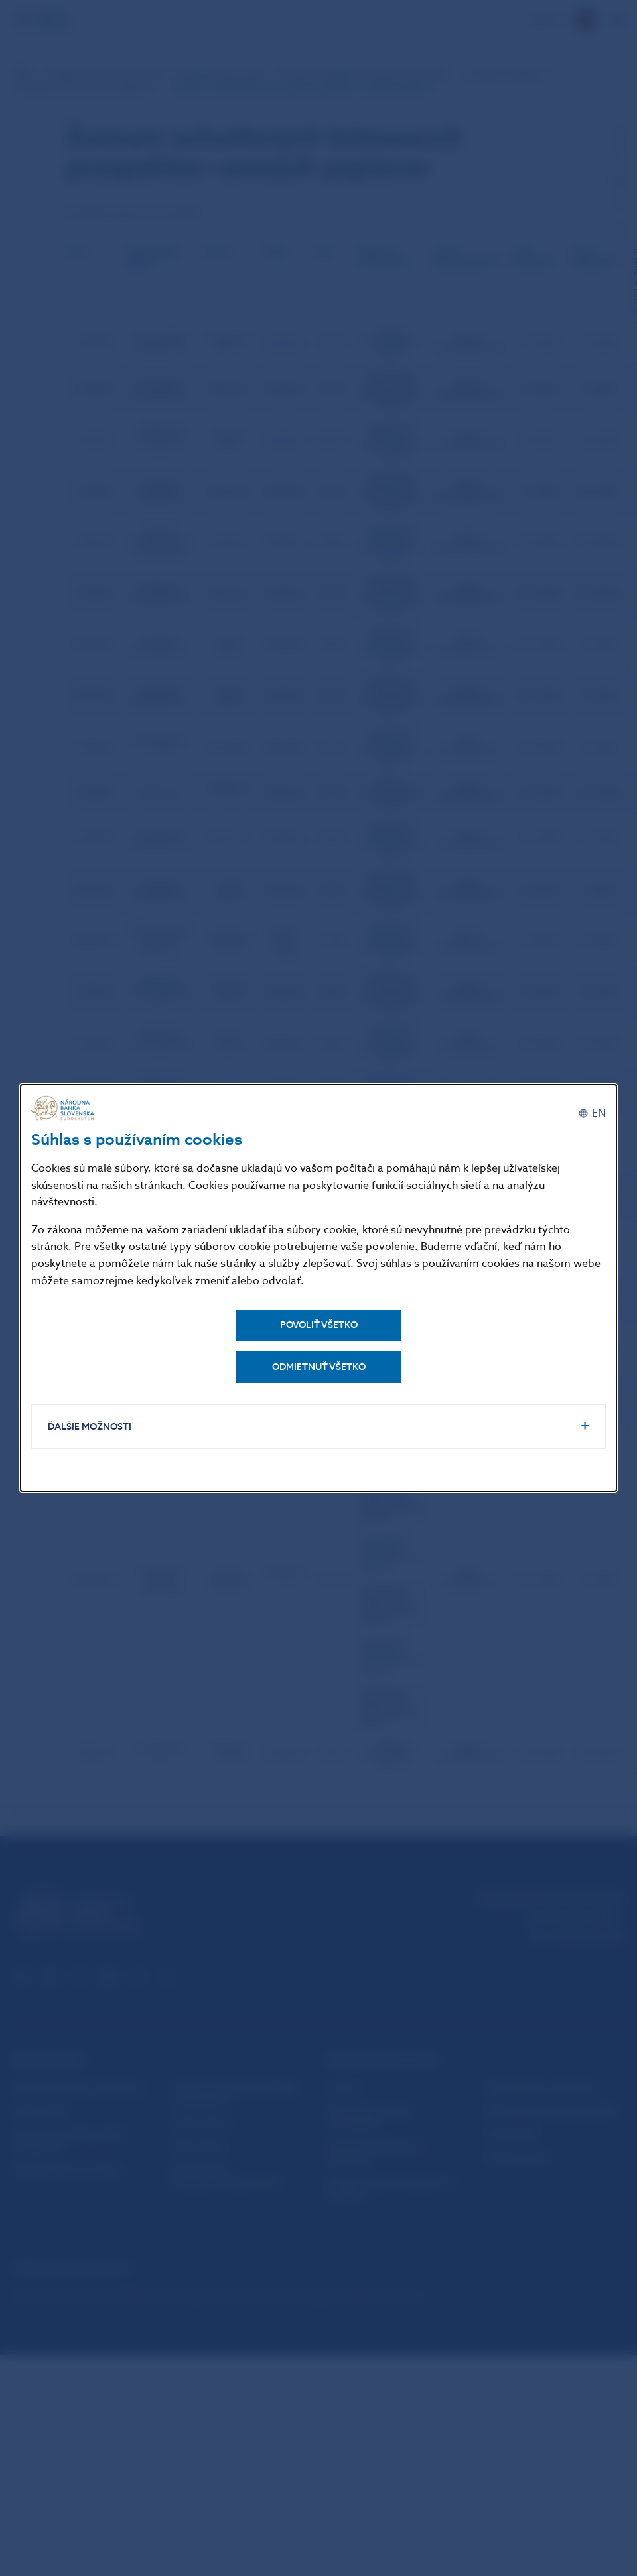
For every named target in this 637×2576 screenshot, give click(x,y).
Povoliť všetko (319, 1325)
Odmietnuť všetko (319, 1367)
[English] (592, 1113)
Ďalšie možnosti (89, 1427)
